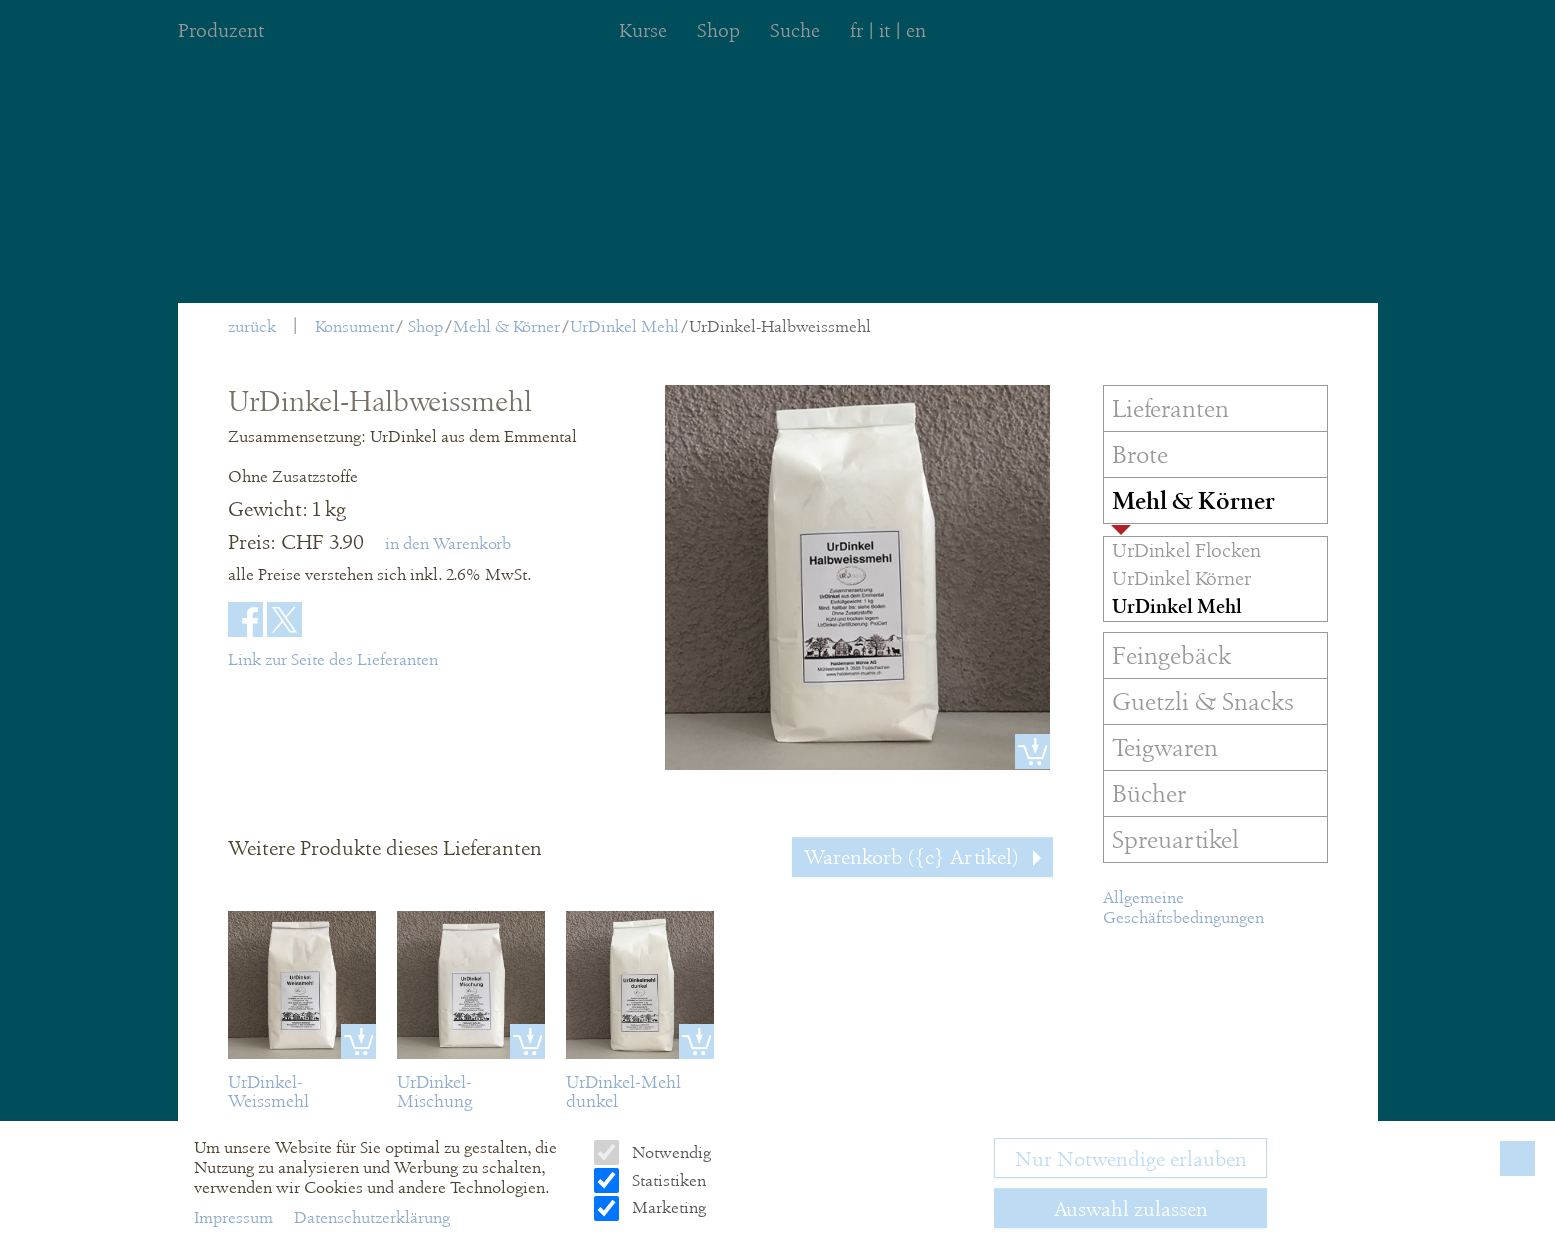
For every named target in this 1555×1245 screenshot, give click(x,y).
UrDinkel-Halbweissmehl (780, 326)
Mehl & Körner (506, 326)
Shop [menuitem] (718, 30)
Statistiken (667, 1180)
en (916, 30)
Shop (425, 326)
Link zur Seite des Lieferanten (333, 659)
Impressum (235, 1217)
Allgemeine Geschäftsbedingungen (1183, 907)
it (884, 30)
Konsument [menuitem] (354, 326)
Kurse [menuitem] (643, 30)
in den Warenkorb (448, 543)
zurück (252, 326)
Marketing (667, 1207)
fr (856, 30)
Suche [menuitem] (795, 30)
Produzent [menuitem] (221, 30)
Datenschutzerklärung (372, 1217)
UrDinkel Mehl (624, 326)
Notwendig (669, 1152)
